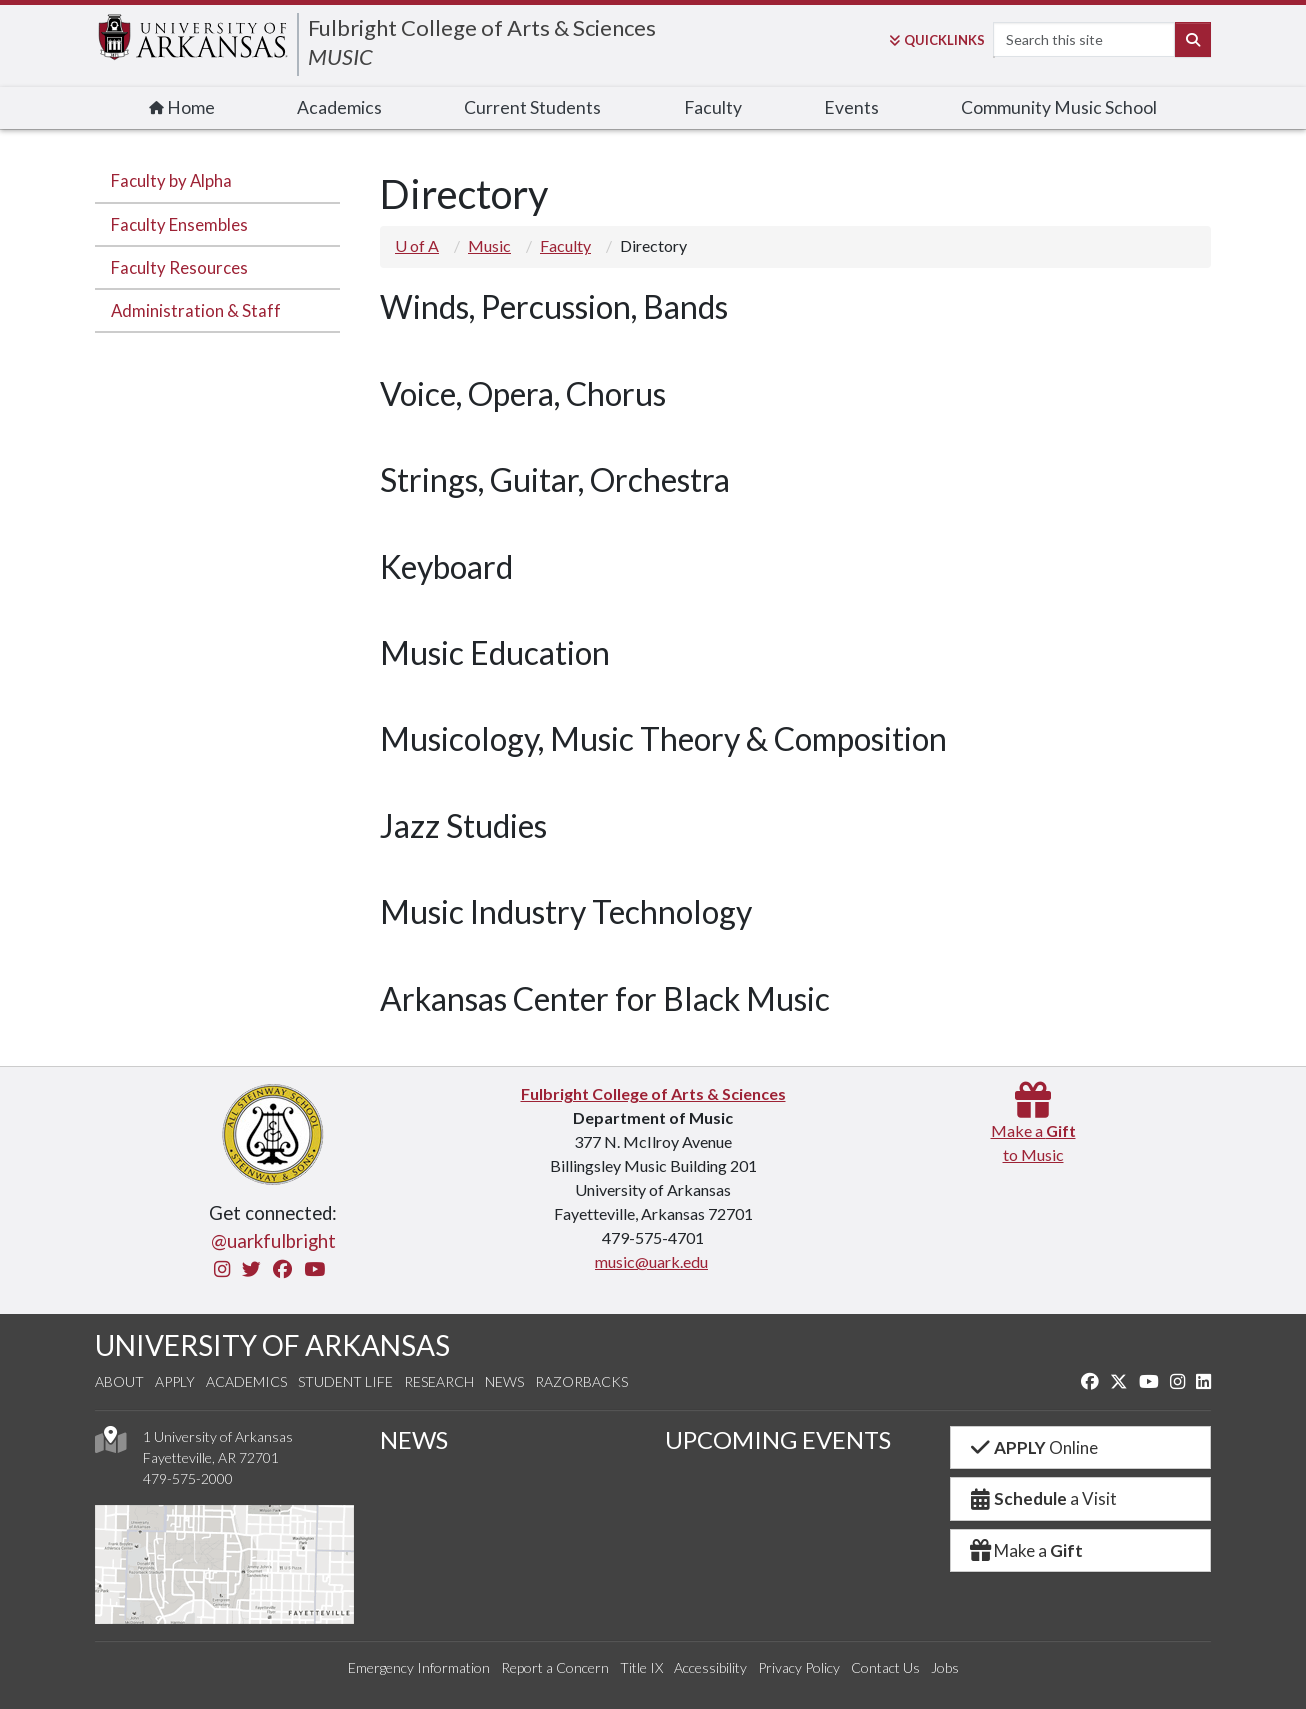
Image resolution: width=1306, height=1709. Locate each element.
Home (182, 107)
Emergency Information (419, 1667)
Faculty (713, 107)
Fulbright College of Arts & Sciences (482, 27)
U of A (417, 245)
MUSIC (340, 56)
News (504, 1381)
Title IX (641, 1667)
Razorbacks (581, 1381)
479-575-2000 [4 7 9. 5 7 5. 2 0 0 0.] (188, 1478)
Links (937, 40)
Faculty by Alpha (171, 180)
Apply (175, 1381)
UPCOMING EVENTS (778, 1439)
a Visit (1042, 1498)
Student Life (345, 1381)
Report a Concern (555, 1667)
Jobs (945, 1667)
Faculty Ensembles (179, 224)
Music (489, 245)
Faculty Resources (179, 267)
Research (439, 1381)
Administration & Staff (196, 310)
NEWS (414, 1439)
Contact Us (885, 1667)
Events (851, 107)
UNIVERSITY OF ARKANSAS (272, 1345)
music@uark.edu (651, 1261)
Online (1032, 1447)
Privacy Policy (799, 1667)
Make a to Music (1033, 1130)
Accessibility (710, 1667)
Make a (1025, 1550)
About (119, 1381)
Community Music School (1059, 107)
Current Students (532, 107)
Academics (339, 107)
